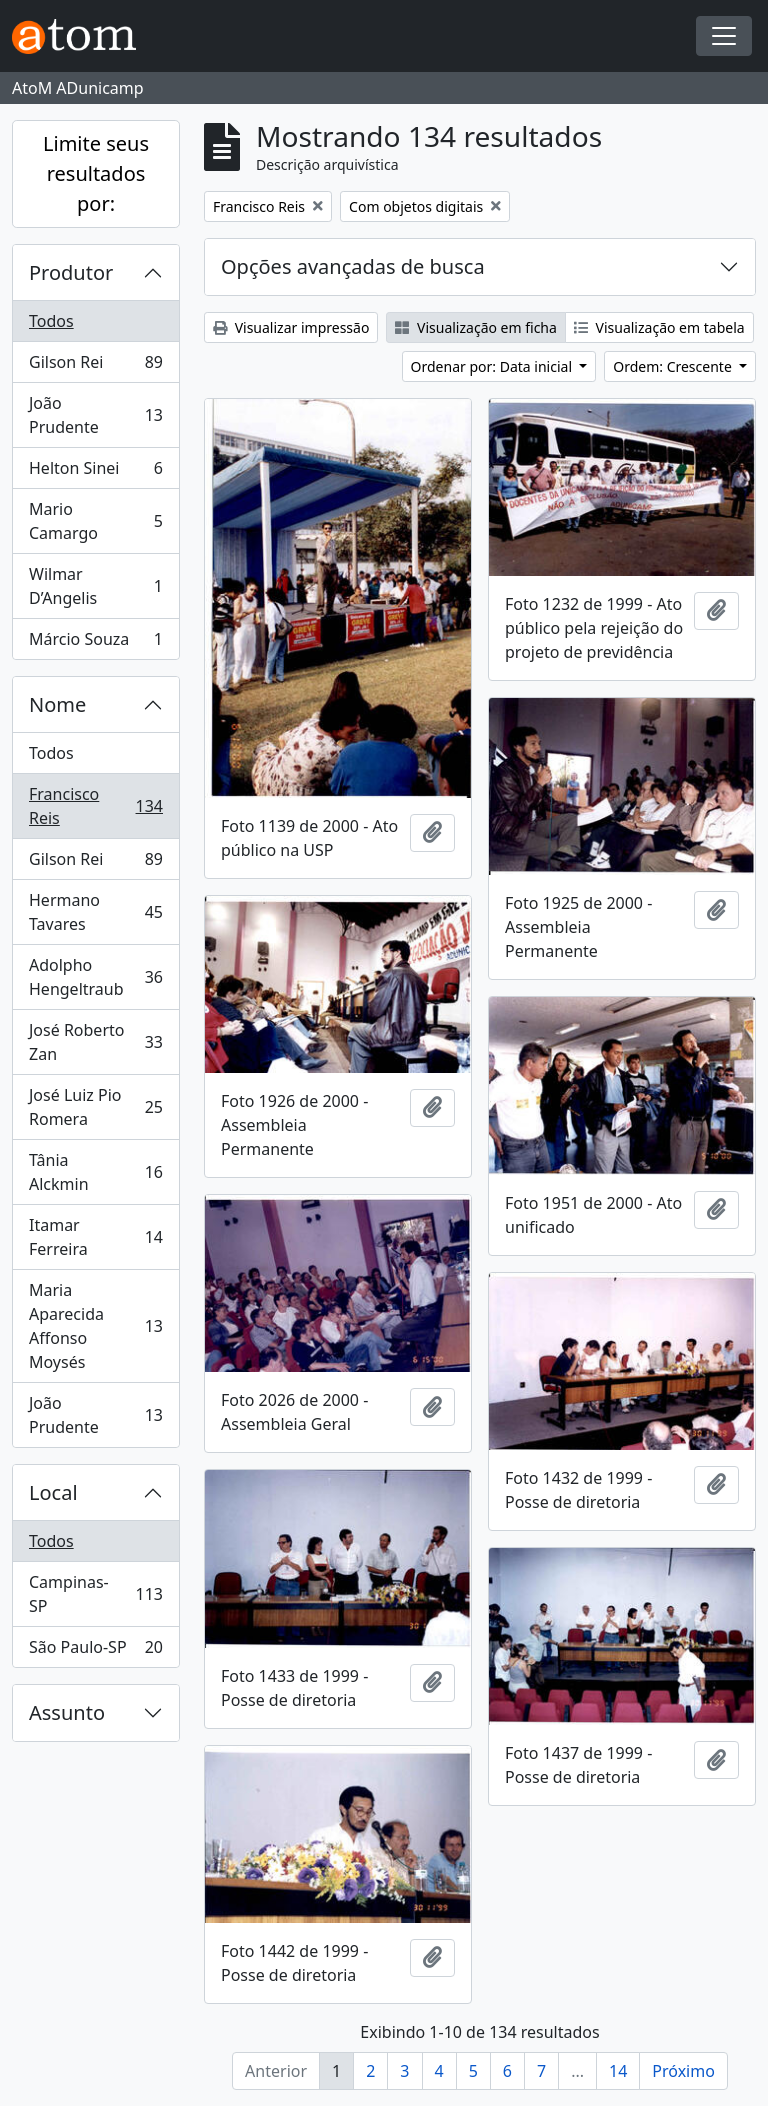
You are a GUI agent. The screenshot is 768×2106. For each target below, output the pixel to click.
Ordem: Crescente (674, 366)
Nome (57, 704)
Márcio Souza (95, 643)
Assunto (67, 1712)
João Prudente (95, 415)
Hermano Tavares (95, 912)
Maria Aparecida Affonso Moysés (95, 1326)
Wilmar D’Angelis (95, 586)
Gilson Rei (95, 366)
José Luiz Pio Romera (95, 1107)
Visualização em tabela (659, 327)
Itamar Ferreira (95, 1237)
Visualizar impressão (291, 327)
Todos (51, 321)
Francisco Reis (95, 806)
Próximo (683, 2071)
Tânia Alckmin (95, 1172)
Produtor (71, 272)
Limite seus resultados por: (96, 173)
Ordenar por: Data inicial (493, 366)
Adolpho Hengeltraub (95, 977)
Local (53, 1492)
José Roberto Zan (95, 1042)
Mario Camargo (95, 521)
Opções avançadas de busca (353, 266)
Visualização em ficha (476, 327)
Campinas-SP (95, 1594)
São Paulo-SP (95, 1651)
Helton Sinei (95, 472)
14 (618, 2071)
